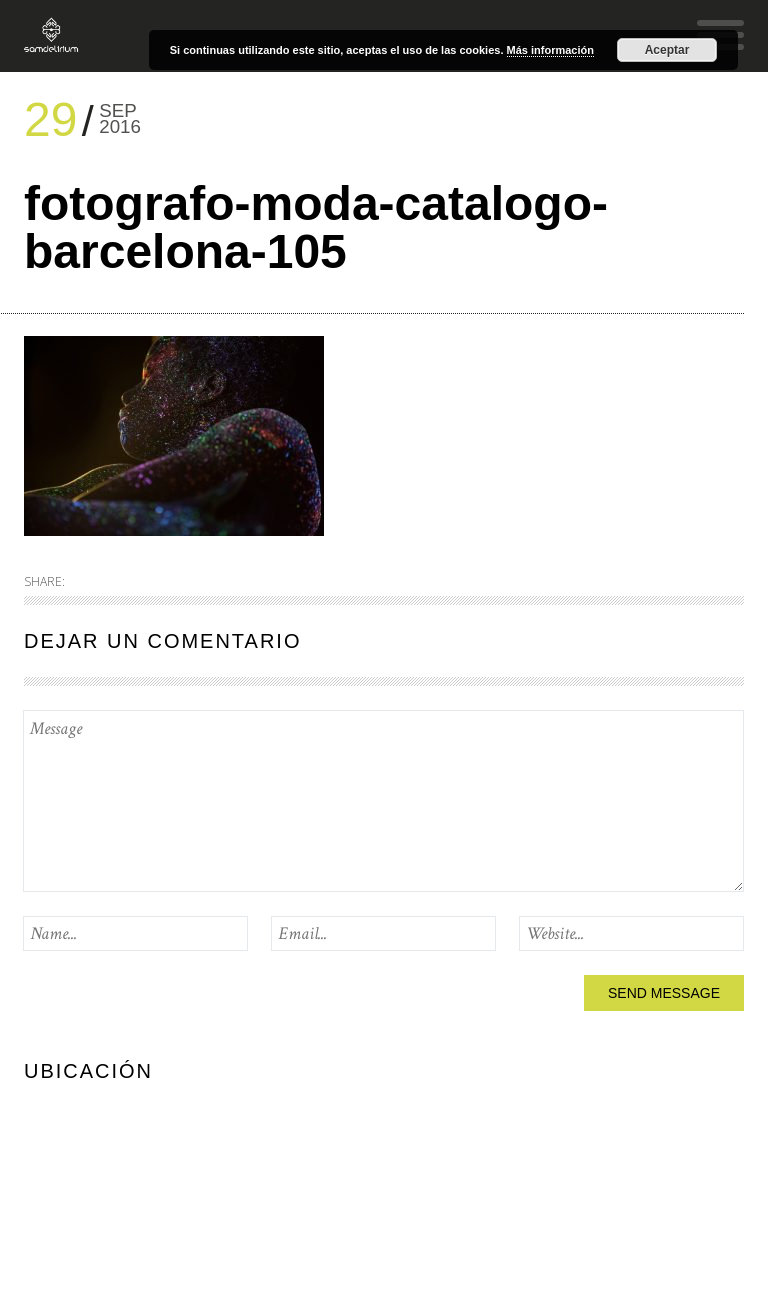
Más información (550, 50)
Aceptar (667, 50)
